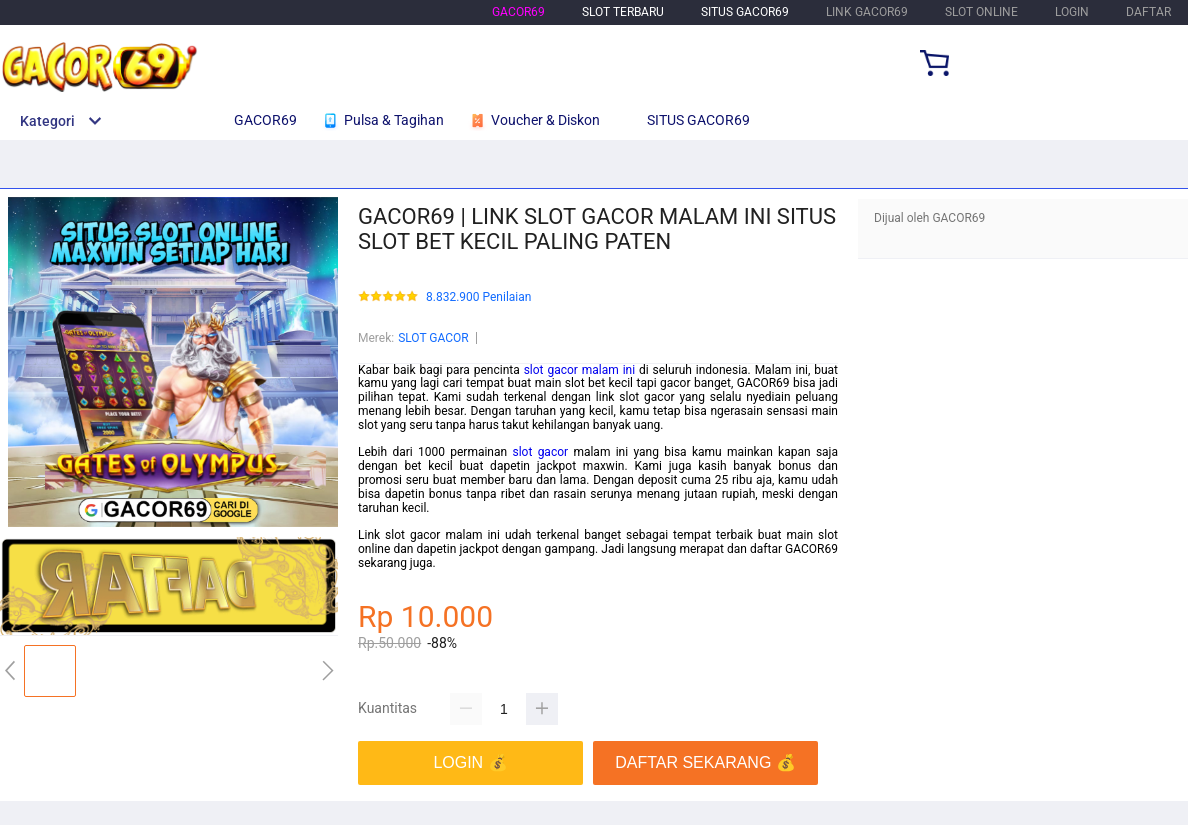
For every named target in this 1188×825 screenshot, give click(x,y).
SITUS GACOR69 (745, 12)
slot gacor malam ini (579, 370)
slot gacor (540, 452)
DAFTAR (1148, 12)
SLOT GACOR (433, 338)
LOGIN (1072, 12)
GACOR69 (518, 12)
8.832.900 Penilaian (478, 297)
